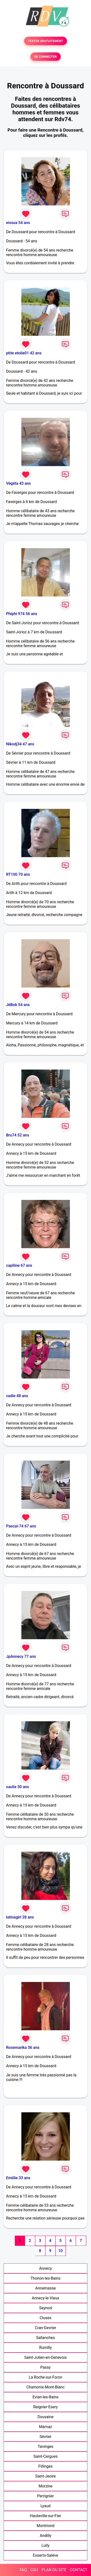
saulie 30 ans (17, 1787)
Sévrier (45, 2436)
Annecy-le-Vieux (45, 2298)
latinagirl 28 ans (20, 1917)
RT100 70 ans (18, 874)
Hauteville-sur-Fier (45, 2515)
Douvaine (46, 2417)
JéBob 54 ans (18, 1004)
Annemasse (45, 2288)
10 (60, 2250)
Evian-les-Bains (45, 2397)
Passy (45, 2367)
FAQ (23, 2570)
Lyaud (46, 2506)
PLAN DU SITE (54, 2570)
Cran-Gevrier (45, 2327)
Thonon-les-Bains (45, 2278)
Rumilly (45, 2347)
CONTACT (78, 2570)
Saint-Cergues (45, 2456)
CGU (34, 2570)
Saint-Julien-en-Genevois (45, 2357)
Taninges (45, 2446)
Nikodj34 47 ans (20, 744)
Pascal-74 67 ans (21, 1526)
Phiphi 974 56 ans (21, 613)
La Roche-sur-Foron (45, 2377)
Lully (45, 2545)
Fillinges (45, 2466)
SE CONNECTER (45, 56)
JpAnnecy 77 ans (21, 1656)
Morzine (46, 2486)
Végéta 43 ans (18, 483)
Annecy (45, 2268)
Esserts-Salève (45, 2555)
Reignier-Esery (45, 2407)
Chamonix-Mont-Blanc (45, 2387)
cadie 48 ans (17, 1395)
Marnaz (45, 2426)
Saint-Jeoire (45, 2476)
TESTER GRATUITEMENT (45, 41)
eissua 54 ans (18, 222)
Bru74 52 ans (17, 1135)
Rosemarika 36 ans (22, 2047)
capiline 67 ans (19, 1265)
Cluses (45, 2318)
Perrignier (45, 2496)
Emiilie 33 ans (18, 2178)
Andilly (45, 2535)
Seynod (45, 2308)
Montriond (45, 2525)
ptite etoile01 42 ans (23, 353)
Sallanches (45, 2337)
